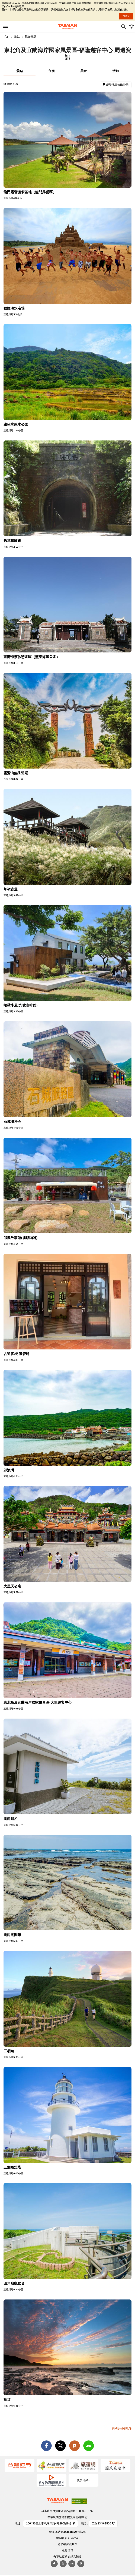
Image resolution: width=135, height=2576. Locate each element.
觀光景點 (30, 36)
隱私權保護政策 (67, 2544)
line (88, 2445)
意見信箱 (67, 2550)
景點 (17, 36)
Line (71, 2563)
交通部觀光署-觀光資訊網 (67, 26)
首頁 (6, 37)
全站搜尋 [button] (123, 26)
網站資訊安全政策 (67, 2538)
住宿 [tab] (51, 71)
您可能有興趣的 (131, 26)
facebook (46, 2445)
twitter (60, 2445)
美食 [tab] (83, 71)
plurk (80, 2563)
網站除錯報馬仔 (121, 2428)
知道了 (126, 16)
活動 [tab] (115, 71)
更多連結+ (83, 2480)
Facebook (54, 2563)
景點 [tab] (19, 71)
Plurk (74, 2445)
